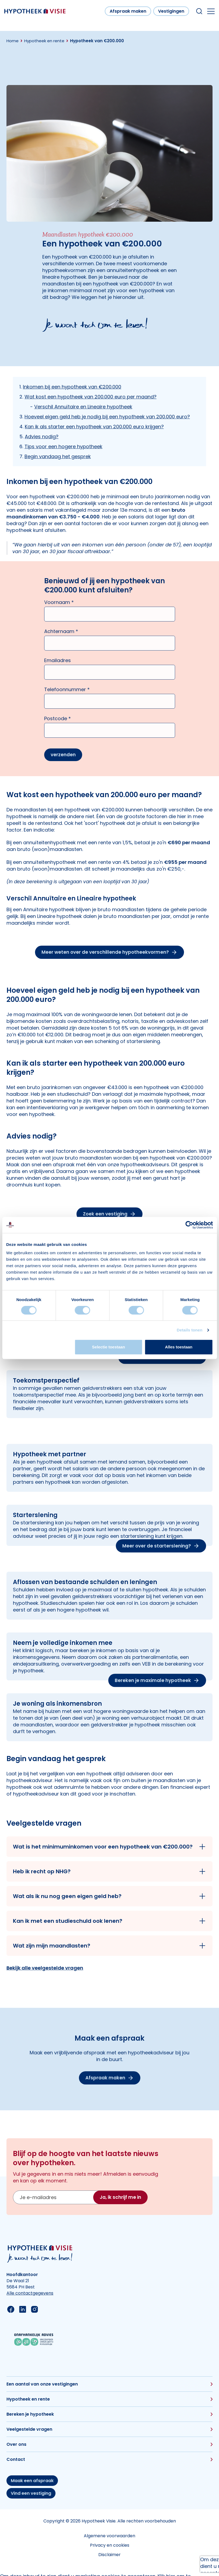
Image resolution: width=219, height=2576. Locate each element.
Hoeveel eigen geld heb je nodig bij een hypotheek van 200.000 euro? (107, 416)
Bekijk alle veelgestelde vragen (44, 1967)
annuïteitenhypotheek (133, 270)
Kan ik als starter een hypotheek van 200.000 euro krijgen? (94, 426)
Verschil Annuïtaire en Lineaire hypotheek (83, 406)
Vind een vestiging (31, 2493)
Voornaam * (59, 602)
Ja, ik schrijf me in (120, 2197)
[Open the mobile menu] (211, 11)
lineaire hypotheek (64, 277)
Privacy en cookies (109, 2545)
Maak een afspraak (32, 2481)
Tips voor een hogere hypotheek (63, 446)
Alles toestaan (179, 1347)
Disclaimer (109, 2555)
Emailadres (57, 660)
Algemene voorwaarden (109, 2536)
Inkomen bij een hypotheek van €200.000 (72, 386)
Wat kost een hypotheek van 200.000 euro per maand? (91, 396)
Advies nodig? (41, 436)
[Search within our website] (199, 11)
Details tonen (189, 1330)
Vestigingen (171, 11)
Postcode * (57, 718)
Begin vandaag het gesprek (58, 456)
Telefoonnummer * (67, 689)
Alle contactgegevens (29, 2293)
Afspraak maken (128, 11)
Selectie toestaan (108, 1347)
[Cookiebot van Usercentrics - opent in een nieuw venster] (189, 1225)
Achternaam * (61, 631)
